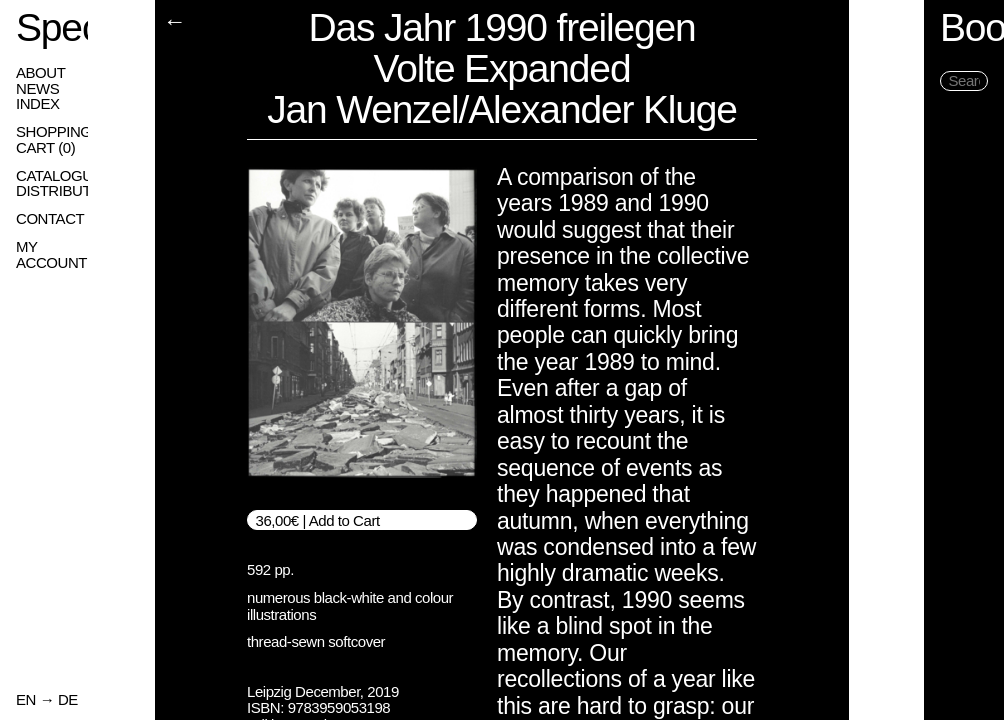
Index (38, 104)
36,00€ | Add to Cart (318, 520)
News (37, 89)
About (40, 73)
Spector (79, 27)
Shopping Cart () (75, 140)
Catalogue (59, 176)
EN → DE (47, 700)
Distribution (66, 191)
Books (916, 27)
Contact (50, 219)
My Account (63, 247)
